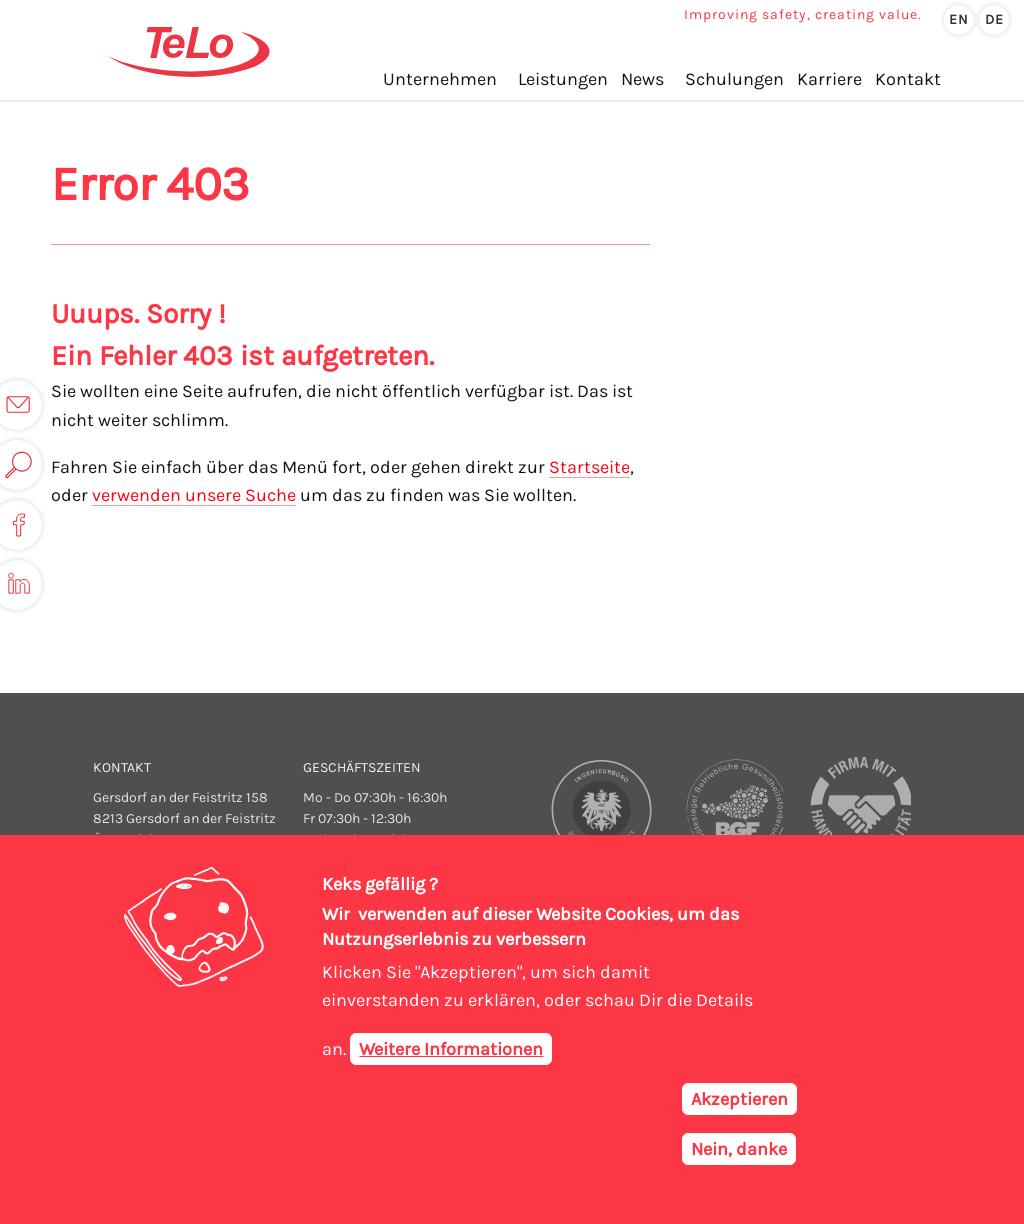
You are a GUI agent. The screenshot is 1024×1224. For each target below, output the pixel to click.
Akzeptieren (739, 1104)
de (994, 19)
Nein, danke (739, 1154)
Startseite (589, 467)
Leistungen (563, 79)
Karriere (829, 79)
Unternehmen (440, 79)
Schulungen (734, 79)
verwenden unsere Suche (194, 495)
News (642, 79)
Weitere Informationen (451, 1054)
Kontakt (908, 79)
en (959, 19)
